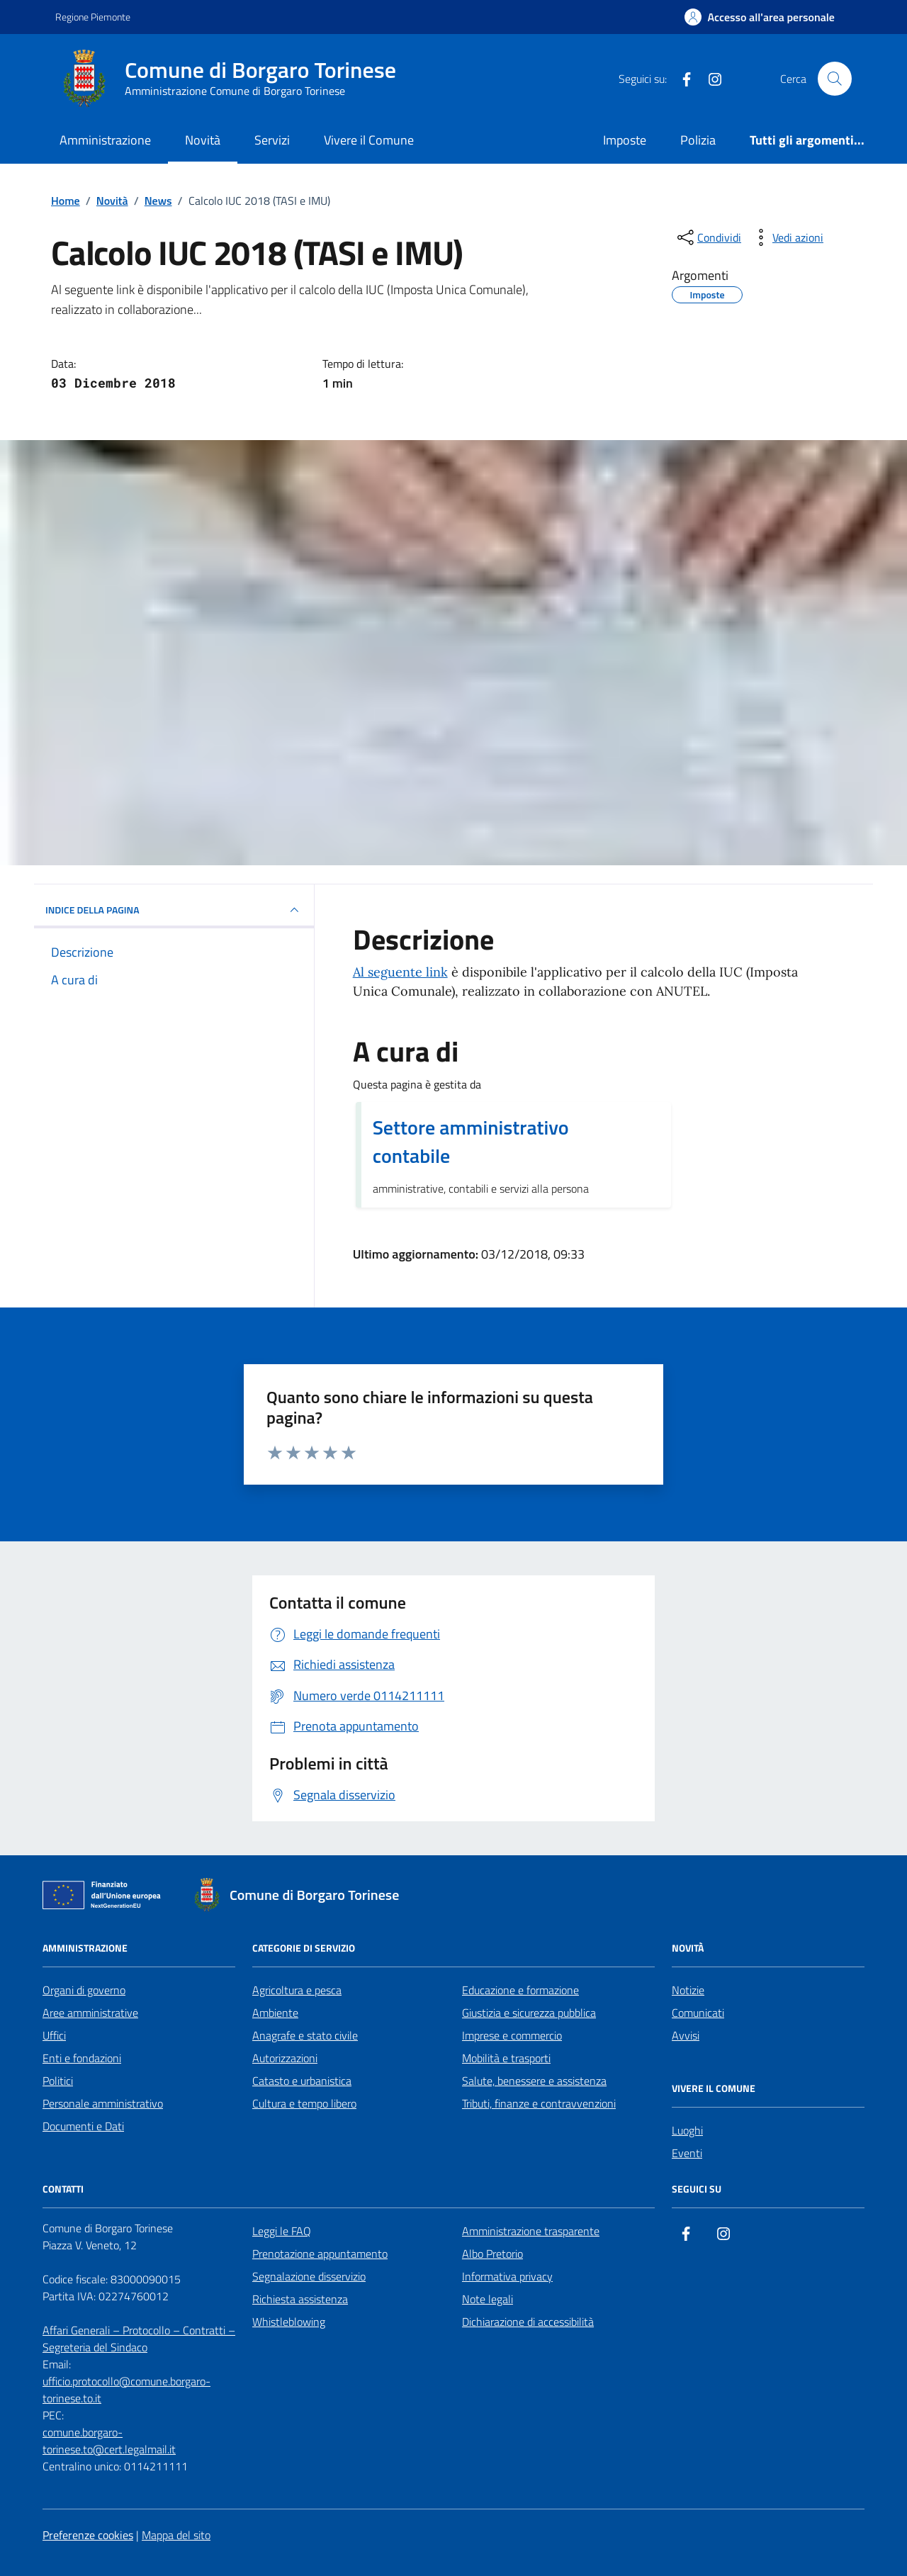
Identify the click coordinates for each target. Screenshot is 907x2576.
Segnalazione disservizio (309, 2276)
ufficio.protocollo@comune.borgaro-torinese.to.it (126, 2390)
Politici (58, 2080)
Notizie (688, 1989)
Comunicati (698, 2012)
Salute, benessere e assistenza (534, 2080)
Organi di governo (84, 1989)
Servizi (272, 140)
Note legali (487, 2298)
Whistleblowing (288, 2321)
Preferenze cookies (88, 2534)
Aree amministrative (90, 2012)
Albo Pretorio (492, 2253)
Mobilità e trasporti (506, 2057)
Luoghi (687, 2130)
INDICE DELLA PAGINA (174, 909)
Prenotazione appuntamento (320, 2253)
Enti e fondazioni (82, 2057)
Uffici (54, 2035)
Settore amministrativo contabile (471, 1141)
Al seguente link (400, 972)
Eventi (687, 2152)
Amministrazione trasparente (530, 2230)
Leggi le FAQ (281, 2230)
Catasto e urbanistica (301, 2080)
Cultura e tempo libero (304, 2103)
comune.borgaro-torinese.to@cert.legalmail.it (109, 2441)
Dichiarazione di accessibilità (528, 2321)
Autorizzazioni (284, 2057)
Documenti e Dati (83, 2126)
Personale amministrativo (103, 2103)
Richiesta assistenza (300, 2298)
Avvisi (685, 2035)
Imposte (624, 140)
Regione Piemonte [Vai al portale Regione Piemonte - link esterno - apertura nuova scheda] (92, 16)
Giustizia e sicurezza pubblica (529, 2012)
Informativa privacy (507, 2276)
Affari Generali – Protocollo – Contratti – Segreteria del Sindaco (139, 2339)
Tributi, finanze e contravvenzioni (539, 2103)
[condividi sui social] (708, 237)
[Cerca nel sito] (835, 79)
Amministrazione (105, 140)
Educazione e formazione (520, 1989)
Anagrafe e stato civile (305, 2035)
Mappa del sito (176, 2534)
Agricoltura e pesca (297, 1989)
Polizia (698, 140)
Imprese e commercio (512, 2035)
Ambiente (275, 2012)
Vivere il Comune (369, 140)
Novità (202, 140)
